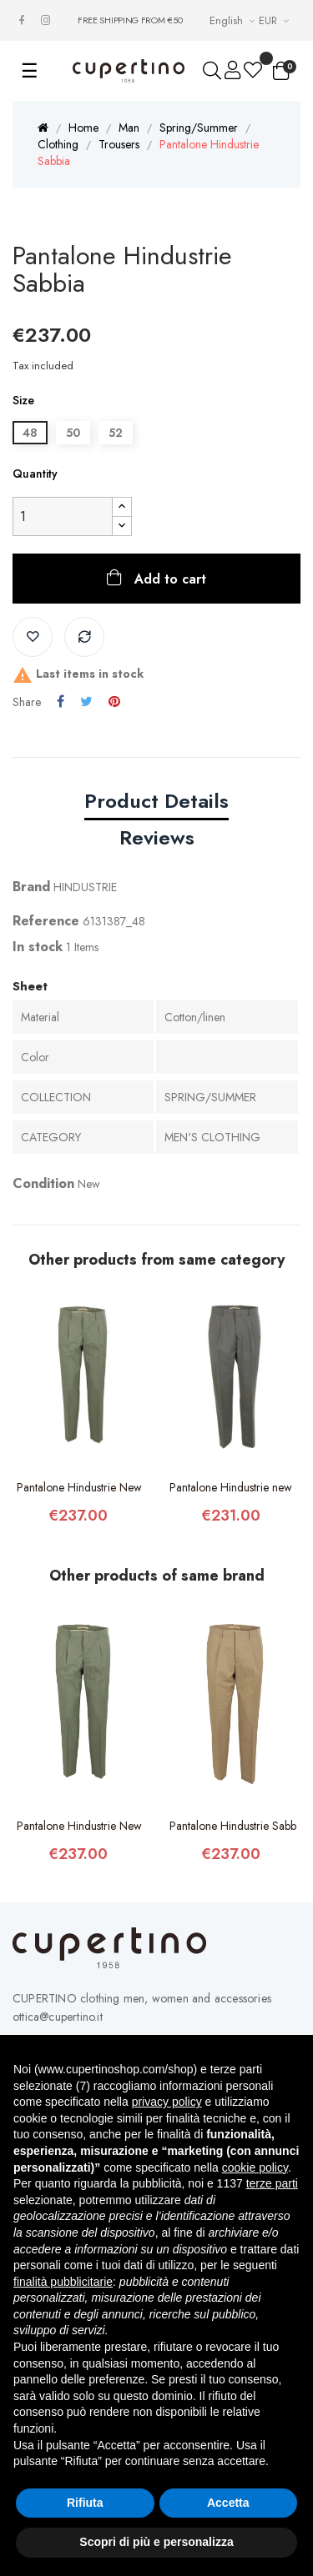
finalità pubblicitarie (63, 2281)
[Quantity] (63, 516)
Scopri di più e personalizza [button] (156, 2541)
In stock (38, 946)
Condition (43, 1183)
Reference (46, 920)
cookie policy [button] (255, 2167)
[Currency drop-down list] (276, 20)
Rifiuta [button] (85, 2502)
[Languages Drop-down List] (234, 20)
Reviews (156, 837)
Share (60, 702)
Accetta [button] (228, 2502)
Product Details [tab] (156, 800)
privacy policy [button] (167, 2101)
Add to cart (168, 579)
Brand (31, 886)
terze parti (272, 2183)
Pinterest (114, 702)
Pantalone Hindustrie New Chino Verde (80, 1487)
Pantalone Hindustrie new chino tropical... (233, 1487)
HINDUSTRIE (85, 887)
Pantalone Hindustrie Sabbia (233, 1825)
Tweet (86, 702)
